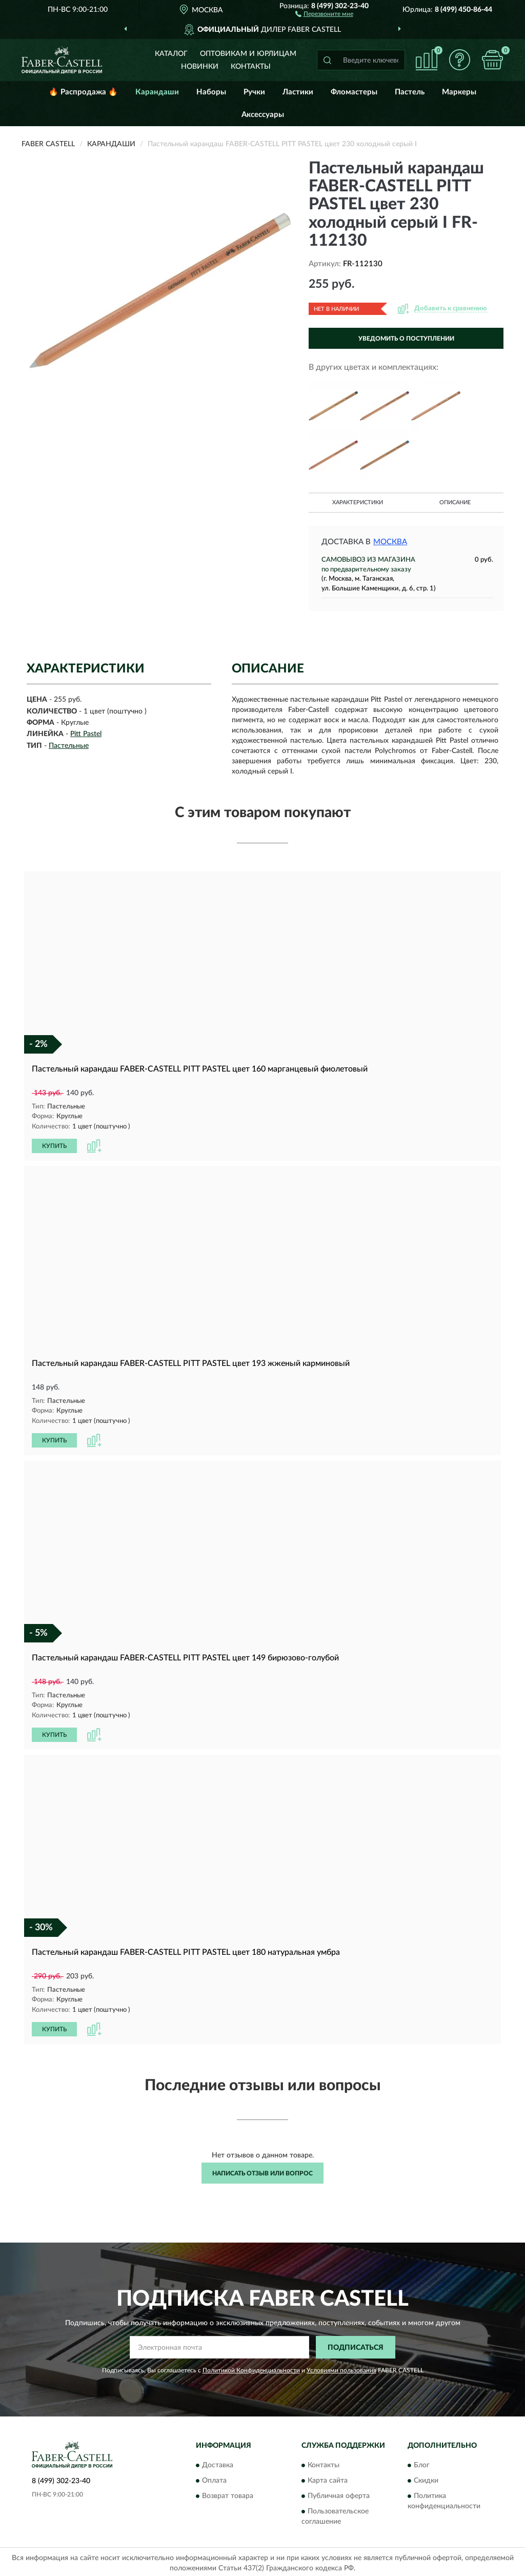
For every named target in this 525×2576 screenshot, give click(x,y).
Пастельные (69, 745)
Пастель (410, 92)
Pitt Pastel (86, 734)
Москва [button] (390, 542)
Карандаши (157, 92)
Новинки (199, 66)
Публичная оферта (339, 2493)
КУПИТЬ (54, 1145)
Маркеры (459, 92)
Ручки (254, 92)
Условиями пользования (341, 2368)
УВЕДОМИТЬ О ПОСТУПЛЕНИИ (406, 338)
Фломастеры (354, 92)
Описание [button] (455, 502)
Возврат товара (227, 2493)
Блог (422, 2462)
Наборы (211, 92)
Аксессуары (262, 114)
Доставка (217, 2462)
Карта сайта (328, 2478)
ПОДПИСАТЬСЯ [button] (355, 2345)
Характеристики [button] (357, 502)
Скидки (426, 2478)
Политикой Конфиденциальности (251, 2368)
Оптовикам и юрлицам (248, 53)
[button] (324, 13)
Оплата (214, 2478)
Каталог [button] (171, 53)
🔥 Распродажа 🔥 (83, 92)
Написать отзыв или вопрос (262, 2170)
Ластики (297, 92)
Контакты (251, 66)
